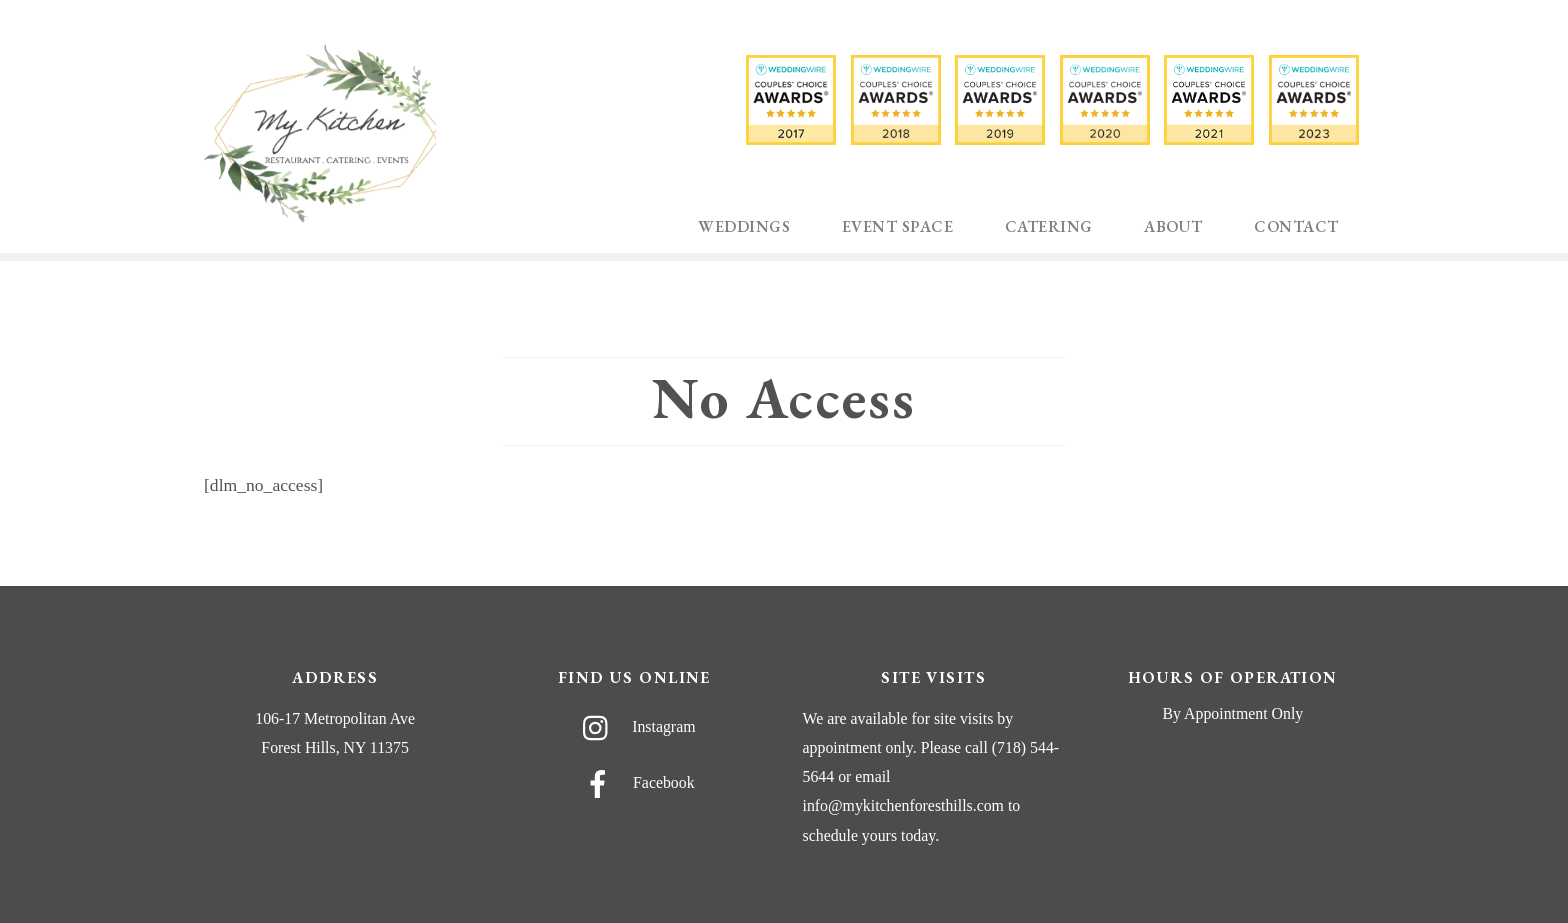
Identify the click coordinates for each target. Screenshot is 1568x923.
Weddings (744, 226)
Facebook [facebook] (634, 782)
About (1173, 226)
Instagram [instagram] (634, 726)
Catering (1049, 226)
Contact (1296, 226)
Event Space (897, 226)
